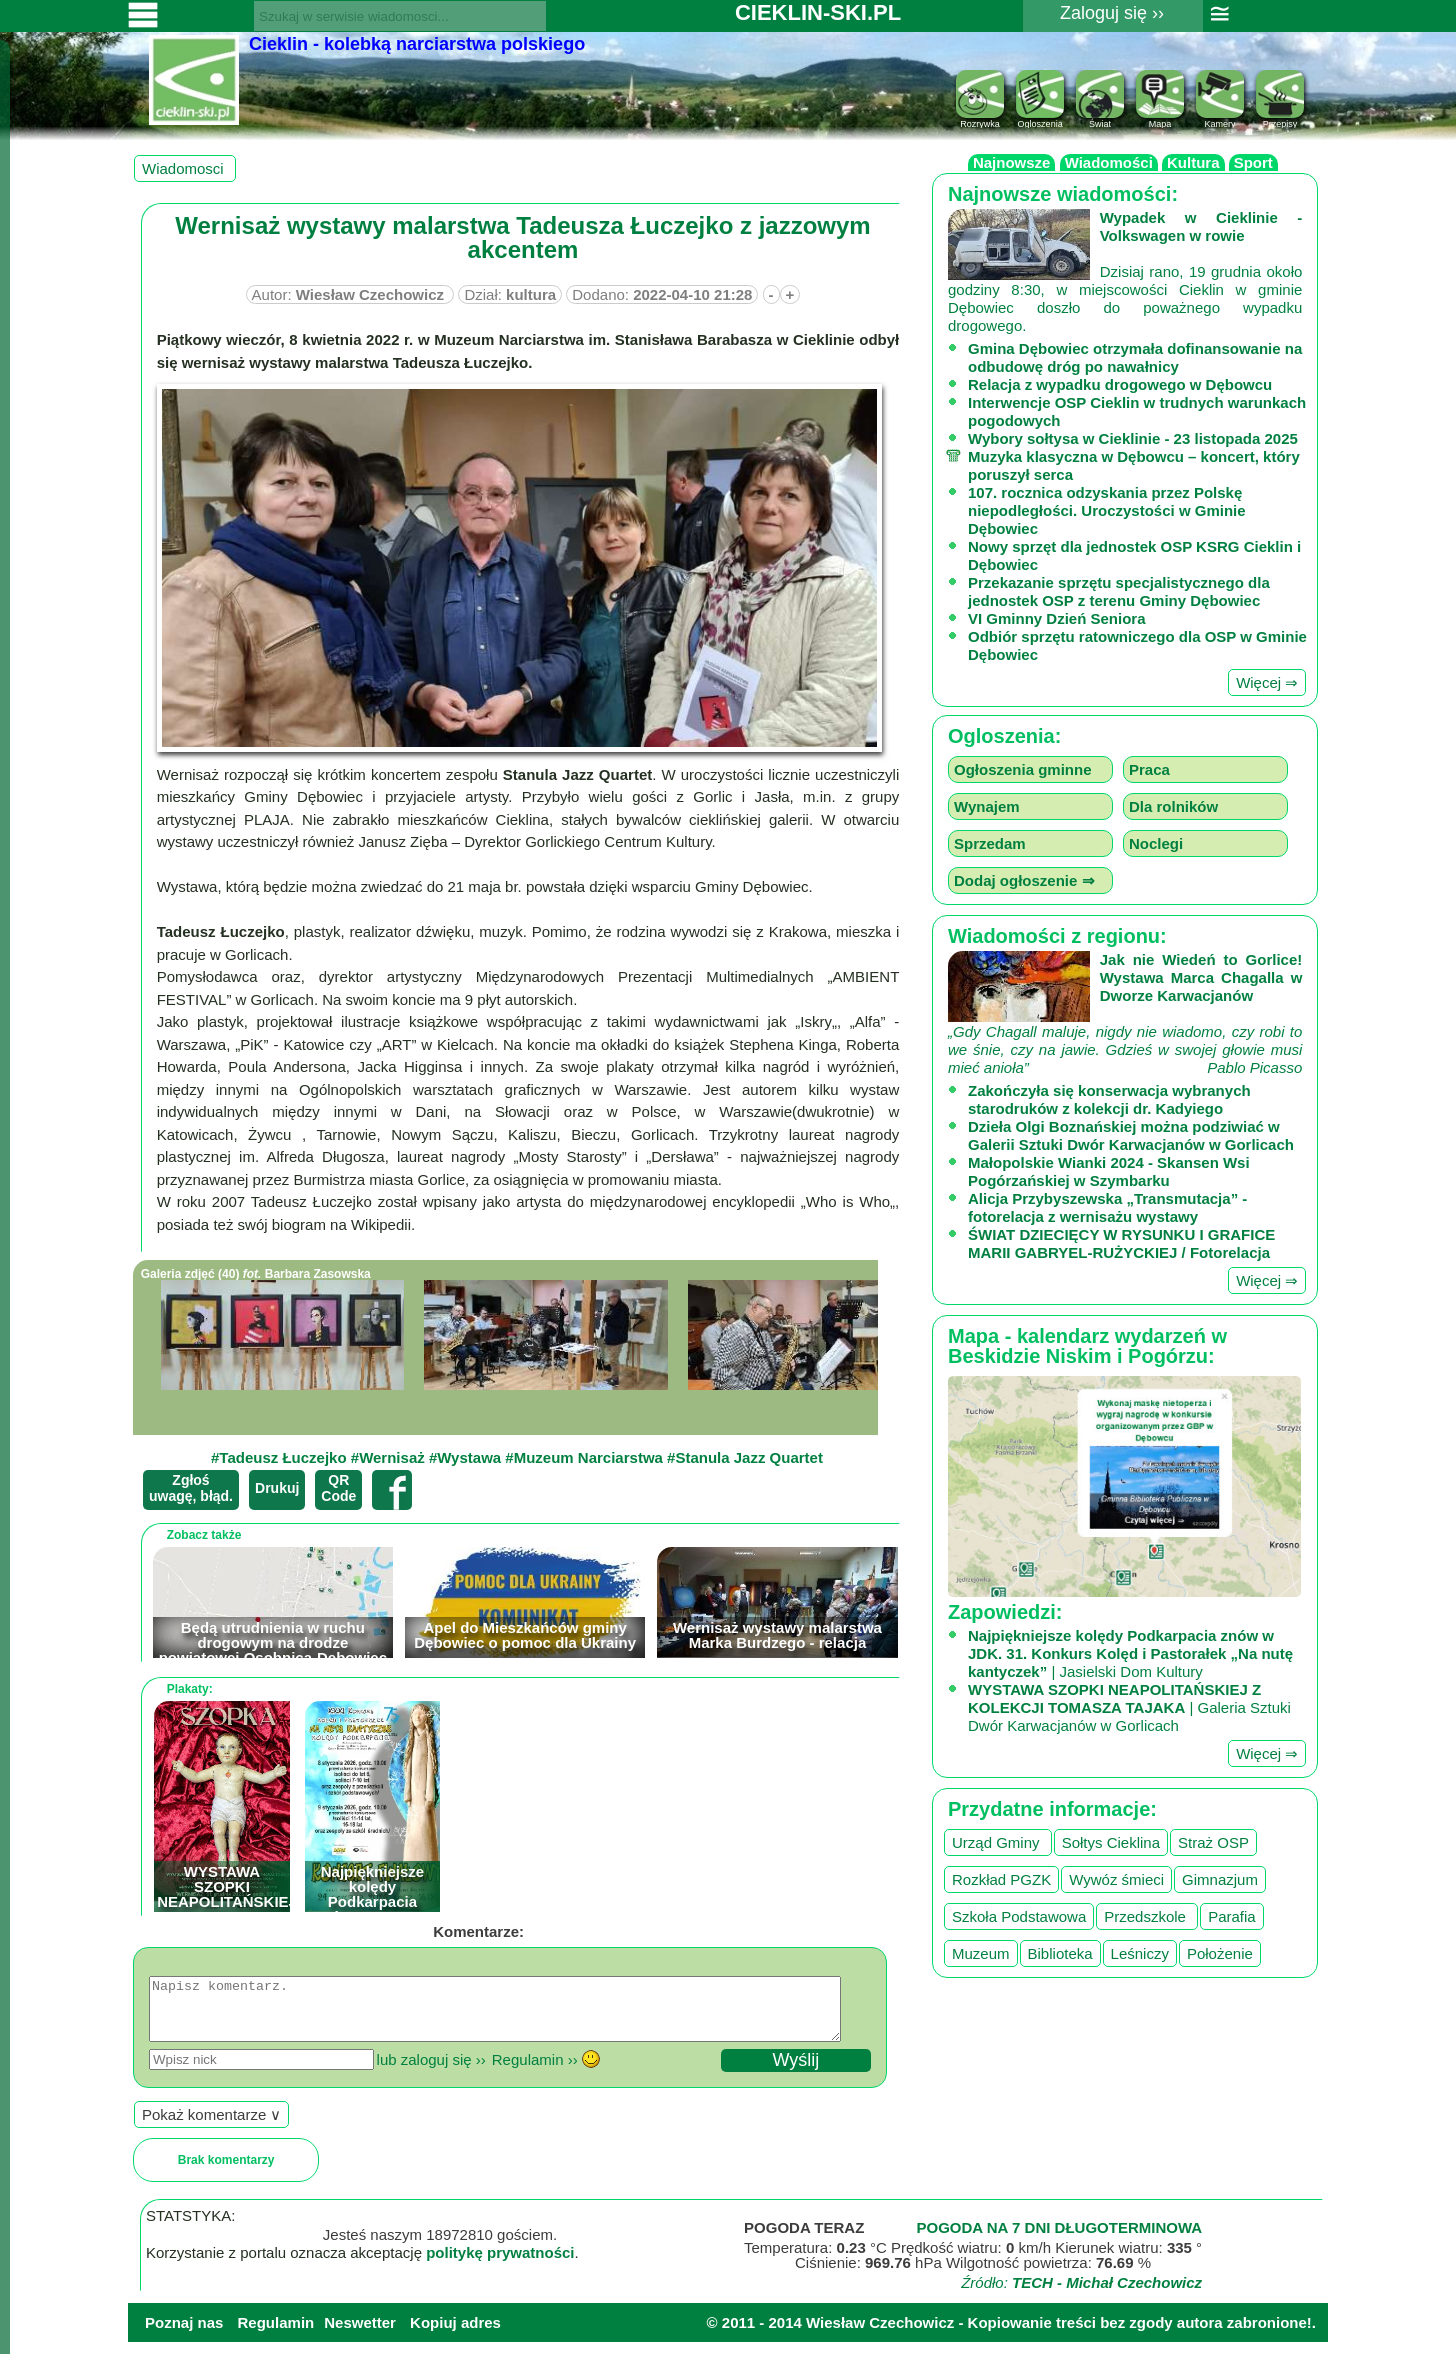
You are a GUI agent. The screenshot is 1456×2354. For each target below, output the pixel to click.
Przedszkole (1147, 1916)
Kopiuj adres (455, 2334)
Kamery (1220, 119)
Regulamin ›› (535, 2071)
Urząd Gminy (998, 1842)
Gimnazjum (1220, 1879)
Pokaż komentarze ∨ (211, 2126)
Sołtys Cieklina (1111, 1842)
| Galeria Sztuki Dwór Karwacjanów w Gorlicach (1129, 1707)
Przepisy (1280, 119)
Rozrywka (980, 119)
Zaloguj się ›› (1112, 13)
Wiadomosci (185, 168)
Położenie (1220, 1953)
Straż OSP (1213, 1842)
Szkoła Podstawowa (1019, 1916)
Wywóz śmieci (1116, 1879)
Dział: (510, 294)
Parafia (1232, 1916)
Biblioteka (1060, 1953)
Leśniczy (1140, 1953)
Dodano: (662, 294)
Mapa (1160, 119)
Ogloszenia (1040, 119)
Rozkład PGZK (1001, 1879)
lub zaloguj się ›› (431, 2071)
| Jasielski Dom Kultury (1130, 1653)
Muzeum (981, 1953)
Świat (1100, 119)
